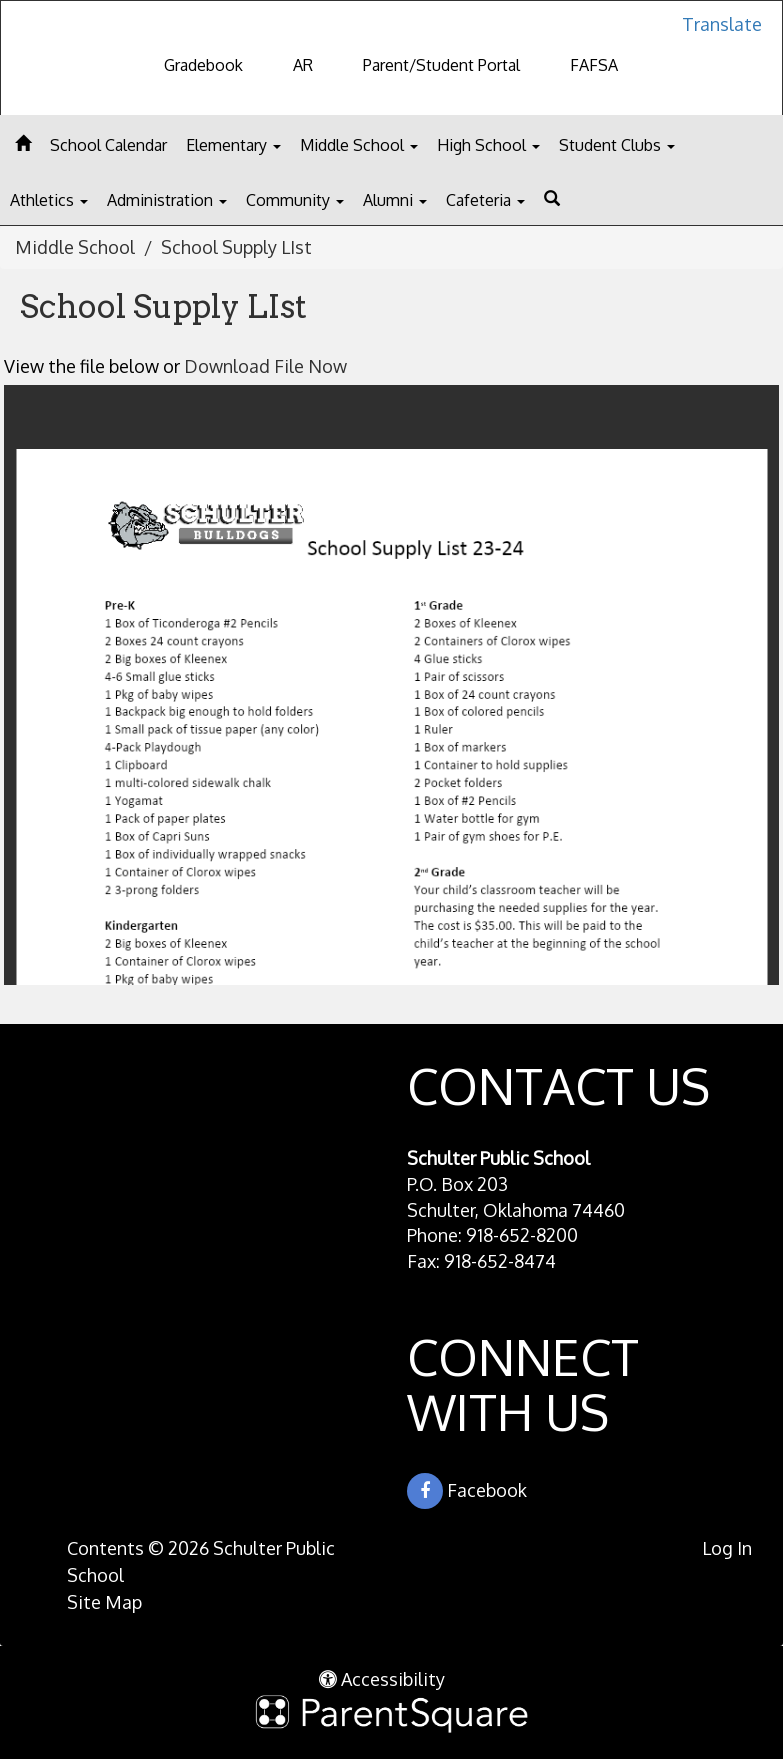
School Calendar (108, 145)
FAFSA (594, 65)
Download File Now (265, 366)
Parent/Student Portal (441, 65)
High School (488, 145)
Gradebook (203, 65)
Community (295, 200)
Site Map (104, 1602)
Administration (167, 200)
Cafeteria (485, 200)
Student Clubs (617, 145)
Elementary (233, 145)
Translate (722, 24)
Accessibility (382, 1679)
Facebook (467, 1491)
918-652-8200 (522, 1235)
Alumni (395, 200)
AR (303, 65)
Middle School (359, 145)
